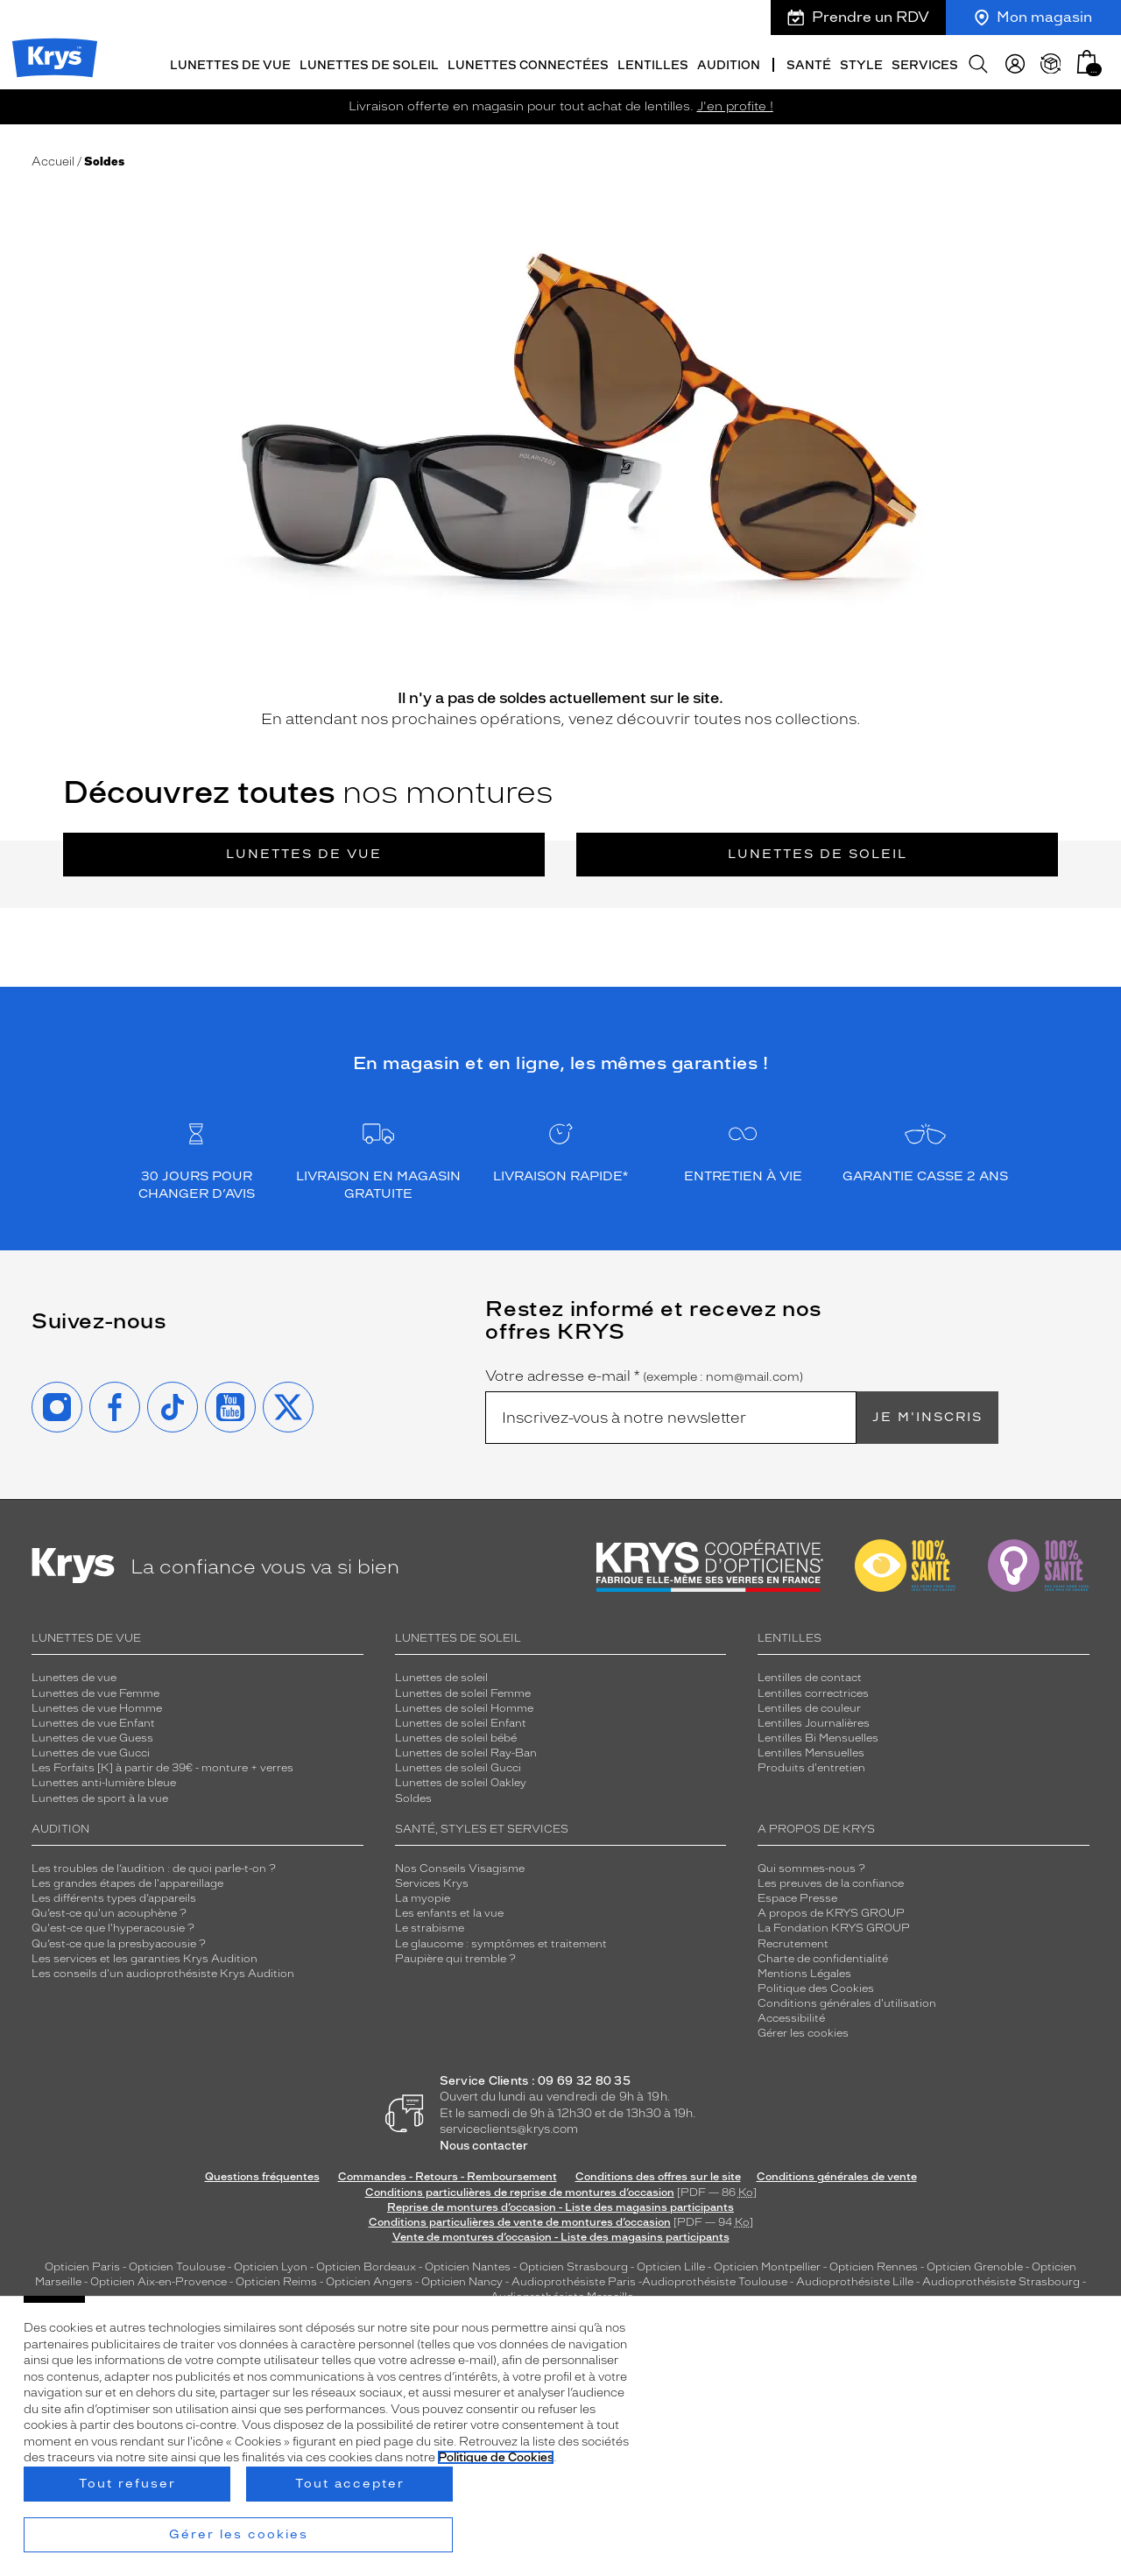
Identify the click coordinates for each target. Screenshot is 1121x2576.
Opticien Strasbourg (573, 2265)
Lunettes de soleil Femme (463, 1691)
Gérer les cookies (803, 2031)
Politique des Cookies (816, 1987)
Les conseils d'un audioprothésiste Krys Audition (163, 1972)
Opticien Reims (276, 2280)
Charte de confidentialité (823, 1957)
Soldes (413, 1796)
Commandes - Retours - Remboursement (447, 2175)
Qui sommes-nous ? (811, 1867)
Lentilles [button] (652, 62)
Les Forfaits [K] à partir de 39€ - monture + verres (162, 1766)
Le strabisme (429, 1926)
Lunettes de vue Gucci (91, 1751)
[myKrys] (1015, 61)
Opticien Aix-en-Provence (158, 2280)
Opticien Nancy (462, 2280)
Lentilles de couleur (809, 1706)
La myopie (422, 1896)
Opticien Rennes (873, 2265)
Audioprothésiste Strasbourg (1001, 2280)
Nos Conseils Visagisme (460, 1867)
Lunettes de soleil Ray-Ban (466, 1751)
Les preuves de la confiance (831, 1882)
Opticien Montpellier (767, 2265)
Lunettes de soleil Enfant (460, 1721)
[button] (1086, 59)
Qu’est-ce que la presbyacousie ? (119, 1941)
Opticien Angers (369, 2280)
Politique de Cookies (495, 2457)
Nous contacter (484, 2143)
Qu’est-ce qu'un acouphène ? (109, 1911)
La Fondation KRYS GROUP (834, 1926)
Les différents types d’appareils (114, 1896)
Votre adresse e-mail (644, 1375)
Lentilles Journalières (814, 1721)
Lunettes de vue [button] (230, 62)
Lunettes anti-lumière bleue (104, 1781)
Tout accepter (350, 2483)
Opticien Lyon (270, 2265)
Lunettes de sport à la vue (100, 1796)
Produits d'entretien (811, 1766)
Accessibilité (791, 2016)
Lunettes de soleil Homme (464, 1706)
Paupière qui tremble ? (455, 1957)
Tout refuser (127, 2483)
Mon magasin (1033, 17)
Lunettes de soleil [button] (369, 62)
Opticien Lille (671, 2265)
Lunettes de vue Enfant (93, 1721)
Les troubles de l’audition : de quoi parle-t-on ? (154, 1867)
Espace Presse (797, 1896)
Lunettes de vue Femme (95, 1691)
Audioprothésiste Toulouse (714, 2280)
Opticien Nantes (469, 2265)
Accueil (53, 159)
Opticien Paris (82, 2265)
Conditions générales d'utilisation (847, 2001)
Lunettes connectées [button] (528, 62)
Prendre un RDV (858, 17)
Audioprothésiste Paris (573, 2280)
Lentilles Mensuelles (811, 1751)
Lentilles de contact (810, 1676)
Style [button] (861, 62)
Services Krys (432, 1882)
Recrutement (793, 1941)
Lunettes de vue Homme (97, 1706)
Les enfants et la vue (449, 1911)
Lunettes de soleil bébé (456, 1736)
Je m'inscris (927, 1415)
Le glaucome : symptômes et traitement (501, 1941)
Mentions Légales (804, 1972)
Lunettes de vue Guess (92, 1736)
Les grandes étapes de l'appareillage (127, 1882)
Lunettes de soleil (817, 852)
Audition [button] (728, 62)
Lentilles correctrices (813, 1691)
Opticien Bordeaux (366, 2265)
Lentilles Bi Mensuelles (818, 1736)
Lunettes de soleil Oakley (460, 1781)
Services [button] (925, 62)
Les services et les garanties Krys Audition (144, 1957)
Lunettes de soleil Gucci (458, 1766)
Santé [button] (808, 62)
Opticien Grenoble (975, 2265)
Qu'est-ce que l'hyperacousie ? (113, 1926)
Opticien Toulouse (177, 2265)
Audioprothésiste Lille (854, 2280)
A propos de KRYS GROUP (831, 1911)
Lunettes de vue (304, 852)
